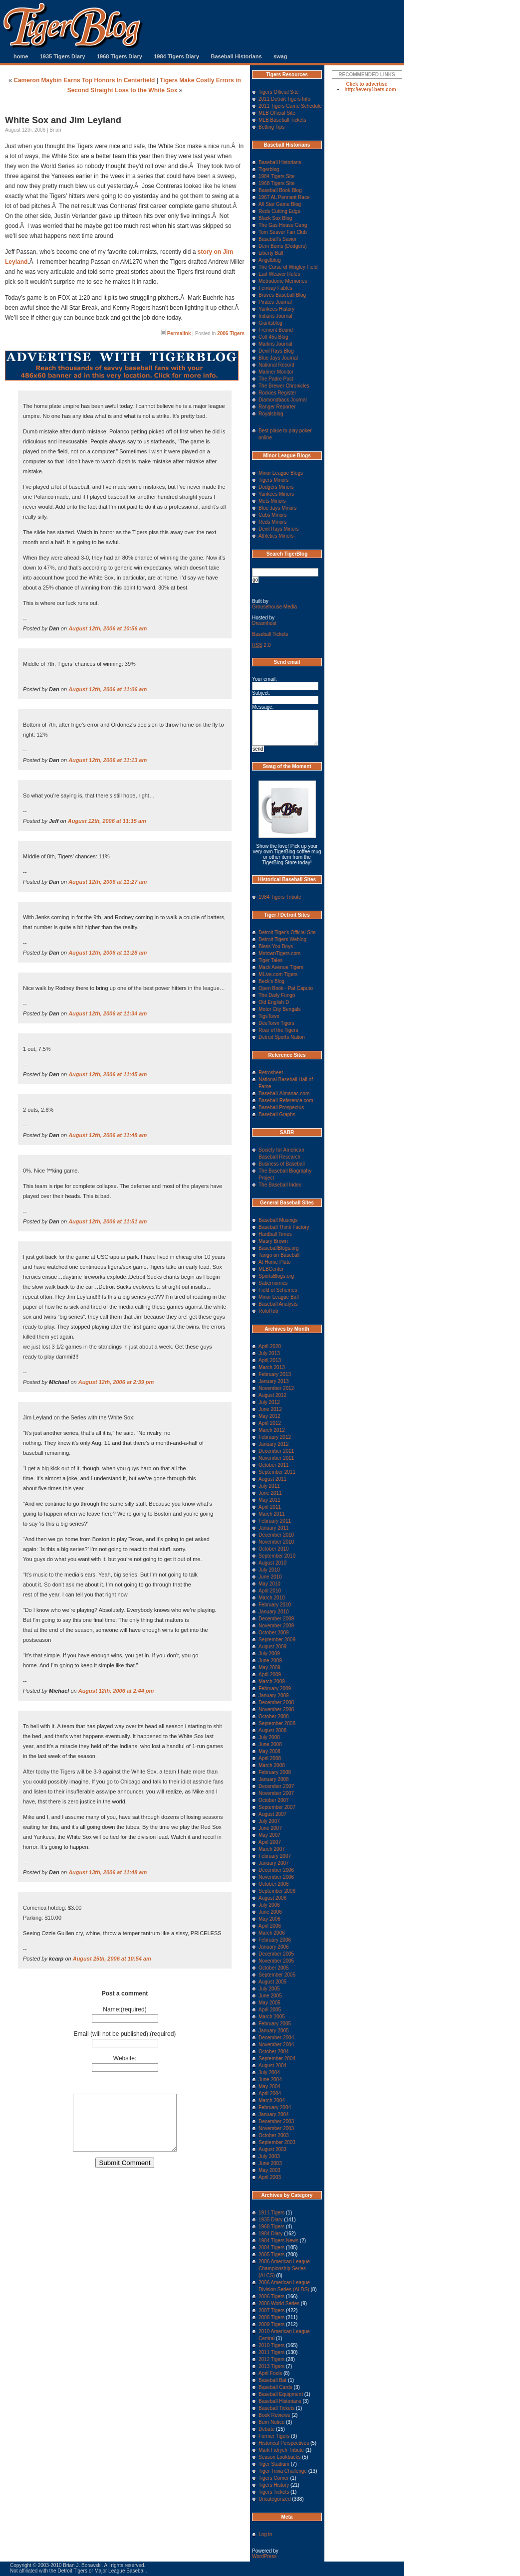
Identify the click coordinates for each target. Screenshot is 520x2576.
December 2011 (276, 1451)
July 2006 (269, 1905)
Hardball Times (275, 1234)
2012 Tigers (271, 2359)
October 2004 (274, 2051)
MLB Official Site (277, 113)
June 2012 (270, 1409)
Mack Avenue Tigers (281, 967)
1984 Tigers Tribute (280, 897)
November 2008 (276, 1709)
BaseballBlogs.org (279, 1248)
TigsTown (269, 1016)
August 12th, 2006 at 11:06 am (107, 689)
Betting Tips (271, 127)
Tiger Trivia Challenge (283, 2471)
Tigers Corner (274, 2478)
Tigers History (274, 2485)
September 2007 (277, 1807)
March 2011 (272, 1514)
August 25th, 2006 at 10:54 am (112, 1959)
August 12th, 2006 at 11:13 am (107, 760)
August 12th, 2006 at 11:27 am (107, 882)
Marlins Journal (275, 344)
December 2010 (276, 1535)
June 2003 (270, 2163)
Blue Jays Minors (277, 508)
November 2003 (276, 2128)
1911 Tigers (271, 2212)
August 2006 (272, 1898)
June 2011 (270, 1493)
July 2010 (269, 1570)
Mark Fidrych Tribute (281, 2450)
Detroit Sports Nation (282, 1037)
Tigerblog (269, 169)
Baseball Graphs (277, 1114)
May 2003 (269, 2170)
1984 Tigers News (278, 2240)
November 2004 (276, 2044)
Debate (266, 2429)
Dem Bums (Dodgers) (283, 246)
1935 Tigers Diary (62, 56)
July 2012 (269, 1402)
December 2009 (276, 1618)
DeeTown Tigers (276, 1023)
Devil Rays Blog (276, 351)
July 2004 (269, 2072)
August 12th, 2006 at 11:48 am (107, 1135)
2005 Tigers (271, 2254)
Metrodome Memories (283, 281)
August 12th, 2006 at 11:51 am (107, 1221)
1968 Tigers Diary (119, 56)
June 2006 (270, 1912)
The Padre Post (276, 379)
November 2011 (276, 1458)
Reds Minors (272, 522)
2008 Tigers (271, 2317)
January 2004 (274, 2114)
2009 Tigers (271, 2324)
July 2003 (269, 2156)
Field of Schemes (278, 1290)
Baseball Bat (272, 2380)
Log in (265, 2534)
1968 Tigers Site (276, 183)
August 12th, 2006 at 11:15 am (107, 821)
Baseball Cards (275, 2387)
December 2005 (276, 1954)
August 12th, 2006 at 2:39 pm (116, 1382)
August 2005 (272, 1981)
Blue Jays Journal (278, 358)
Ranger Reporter (277, 406)
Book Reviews (274, 2415)
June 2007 (270, 1828)
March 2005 (272, 2016)
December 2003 (276, 2121)
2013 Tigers (271, 2366)
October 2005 (274, 1968)
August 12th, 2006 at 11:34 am (107, 1013)
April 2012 (270, 1423)
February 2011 (275, 1521)
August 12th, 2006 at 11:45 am (107, 1074)
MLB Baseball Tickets (282, 120)
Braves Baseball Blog (282, 295)
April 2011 (270, 1507)
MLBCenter (271, 1269)
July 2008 (269, 1737)
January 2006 (274, 1947)
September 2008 (277, 1723)
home (20, 56)
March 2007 (272, 1849)
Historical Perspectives (284, 2443)
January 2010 (274, 1611)
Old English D (274, 1002)
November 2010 (276, 1542)
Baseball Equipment (281, 2394)
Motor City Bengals (279, 1009)
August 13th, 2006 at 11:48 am (107, 1872)
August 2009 (272, 1646)
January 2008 (274, 1779)
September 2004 (277, 2058)
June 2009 (270, 1660)
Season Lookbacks (280, 2457)
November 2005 (276, 1961)
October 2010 (274, 1549)
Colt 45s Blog (273, 337)
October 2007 (274, 1800)
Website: (124, 2058)
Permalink (179, 333)
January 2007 (274, 1863)
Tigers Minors (273, 480)
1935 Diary (270, 2219)
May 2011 (269, 1500)
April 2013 (270, 1360)
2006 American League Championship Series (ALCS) (284, 2268)
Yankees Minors (276, 494)
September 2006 (277, 1891)
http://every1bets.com (370, 89)
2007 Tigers (271, 2310)
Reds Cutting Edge (279, 211)
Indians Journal (275, 316)
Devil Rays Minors (279, 529)
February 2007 (275, 1856)
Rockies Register (277, 393)
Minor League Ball (279, 1297)
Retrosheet (271, 1072)
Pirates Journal (275, 302)
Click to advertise (367, 84)
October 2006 (274, 1884)
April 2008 (270, 1758)
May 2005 (269, 2002)
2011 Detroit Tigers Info (284, 99)
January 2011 (274, 1528)
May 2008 (269, 1751)
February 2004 (275, 2107)
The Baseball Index (280, 1185)
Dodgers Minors (276, 487)
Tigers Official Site (279, 92)
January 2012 (274, 1444)
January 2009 (274, 1695)
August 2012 (272, 1395)
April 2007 (270, 1842)
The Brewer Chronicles (284, 386)
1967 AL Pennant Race (284, 197)
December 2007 (276, 1786)
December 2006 (276, 1870)
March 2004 (272, 2100)
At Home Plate (274, 1262)
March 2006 (272, 1933)
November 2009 (276, 1625)
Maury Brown (273, 1241)
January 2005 (274, 2030)
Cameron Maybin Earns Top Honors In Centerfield (84, 80)
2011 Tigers (271, 2352)
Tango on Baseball (279, 1255)
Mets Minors (272, 501)
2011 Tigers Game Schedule (290, 106)
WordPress (264, 2556)
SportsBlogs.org (276, 1276)
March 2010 (272, 1597)
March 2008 (272, 1765)
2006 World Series (279, 2303)
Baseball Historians (236, 56)
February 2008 (275, 1772)
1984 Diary (270, 2233)
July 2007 (269, 1821)
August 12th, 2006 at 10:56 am (107, 628)
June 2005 (270, 1995)
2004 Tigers (271, 2247)
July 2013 (269, 1353)
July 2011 (269, 1486)
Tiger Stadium (274, 2464)
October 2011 (274, 1465)
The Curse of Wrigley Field (288, 267)
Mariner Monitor (276, 372)
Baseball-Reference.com (286, 1100)
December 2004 (276, 2037)
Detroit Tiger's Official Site (287, 932)
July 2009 (269, 1653)
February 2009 (275, 1688)
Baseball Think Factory (284, 1227)
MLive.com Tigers (278, 974)
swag (280, 56)
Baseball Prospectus (281, 1107)
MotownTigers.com (279, 953)
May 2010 (269, 1583)
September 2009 (277, 1639)
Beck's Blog (271, 981)
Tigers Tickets (274, 2492)
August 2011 (272, 1479)
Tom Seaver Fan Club (283, 232)
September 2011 (277, 1472)
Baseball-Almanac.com (284, 1093)
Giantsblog (270, 323)
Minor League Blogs (281, 473)
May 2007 (269, 1835)
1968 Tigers (271, 2226)
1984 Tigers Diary (176, 56)
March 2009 (272, 1681)
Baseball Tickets (270, 634)
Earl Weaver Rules (279, 274)
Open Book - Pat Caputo (286, 988)
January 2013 (274, 1381)
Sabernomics (273, 1283)
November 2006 (276, 1877)
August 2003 (272, 2149)
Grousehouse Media (274, 606)
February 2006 (275, 1940)
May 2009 (269, 1667)
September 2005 (277, 1975)
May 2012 (269, 1416)
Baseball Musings (278, 1220)
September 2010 (277, 1556)
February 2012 (275, 1437)
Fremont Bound (276, 330)
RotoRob (268, 1311)
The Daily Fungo (277, 995)
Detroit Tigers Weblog (282, 939)
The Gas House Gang (283, 225)
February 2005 (275, 2023)
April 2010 (270, 1590)
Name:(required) (124, 2009)
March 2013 (272, 1367)
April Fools (270, 2373)
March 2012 (272, 1430)
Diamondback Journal (283, 399)
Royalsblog (271, 413)
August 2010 (272, 1563)
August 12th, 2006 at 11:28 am (107, 953)
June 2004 (270, 2079)
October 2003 (274, 2135)
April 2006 (270, 1926)
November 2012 (276, 1388)
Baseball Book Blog (280, 190)
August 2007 (272, 1814)
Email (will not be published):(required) (125, 2033)
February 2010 (275, 1604)
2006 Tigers (231, 333)
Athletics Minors (276, 536)
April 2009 (270, 1674)
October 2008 (274, 1716)
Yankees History (276, 309)
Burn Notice (271, 2422)
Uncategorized (274, 2499)
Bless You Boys (276, 946)
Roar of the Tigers (278, 1030)
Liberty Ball (271, 253)
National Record (276, 365)
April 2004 (270, 2093)
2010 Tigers (271, 2345)
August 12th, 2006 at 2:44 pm (116, 1691)
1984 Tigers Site (276, 176)
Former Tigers (274, 2436)
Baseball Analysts (278, 1304)
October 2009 (274, 1632)
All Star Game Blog (280, 204)
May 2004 (269, 2086)
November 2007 (276, 1793)
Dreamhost (264, 623)
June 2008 (270, 1744)
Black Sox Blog (275, 218)
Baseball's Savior (277, 239)
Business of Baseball (282, 1164)
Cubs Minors (272, 515)
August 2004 (272, 2065)
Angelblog (269, 260)
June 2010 (270, 1577)
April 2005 (270, 2009)
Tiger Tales (270, 960)
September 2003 (277, 2142)
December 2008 (276, 1702)
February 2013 (275, 1374)
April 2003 (270, 2177)
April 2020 (270, 1346)
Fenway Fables (275, 288)
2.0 (261, 645)
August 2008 (272, 1730)
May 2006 (269, 1919)
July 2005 (269, 1988)
